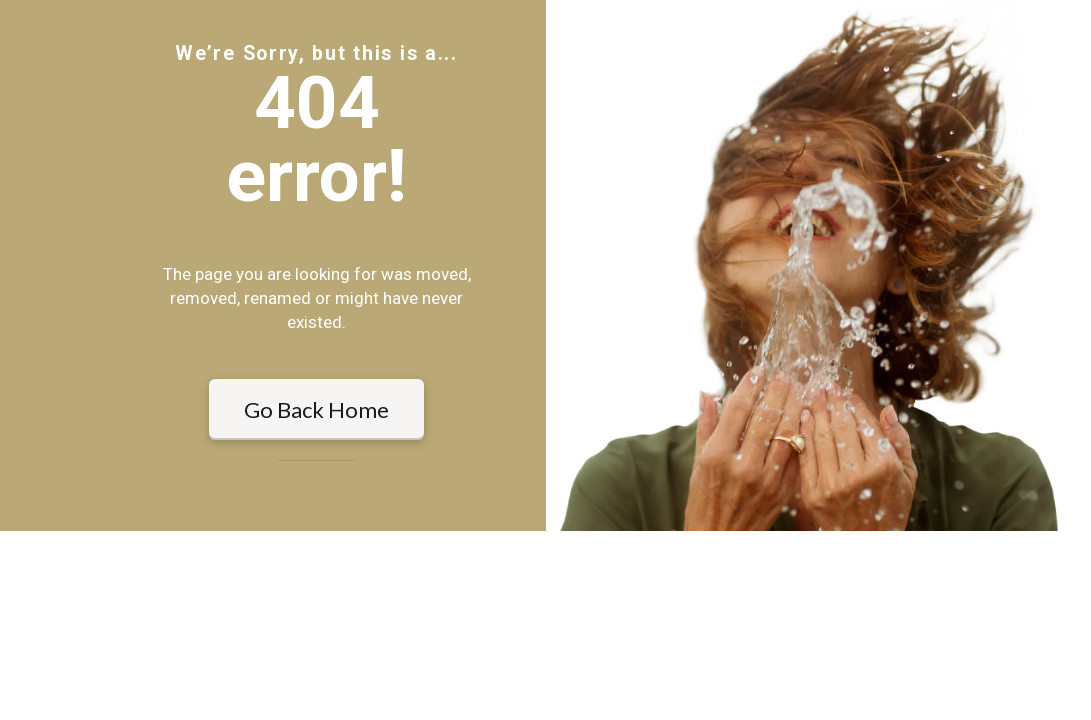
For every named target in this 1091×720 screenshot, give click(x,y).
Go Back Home (316, 503)
